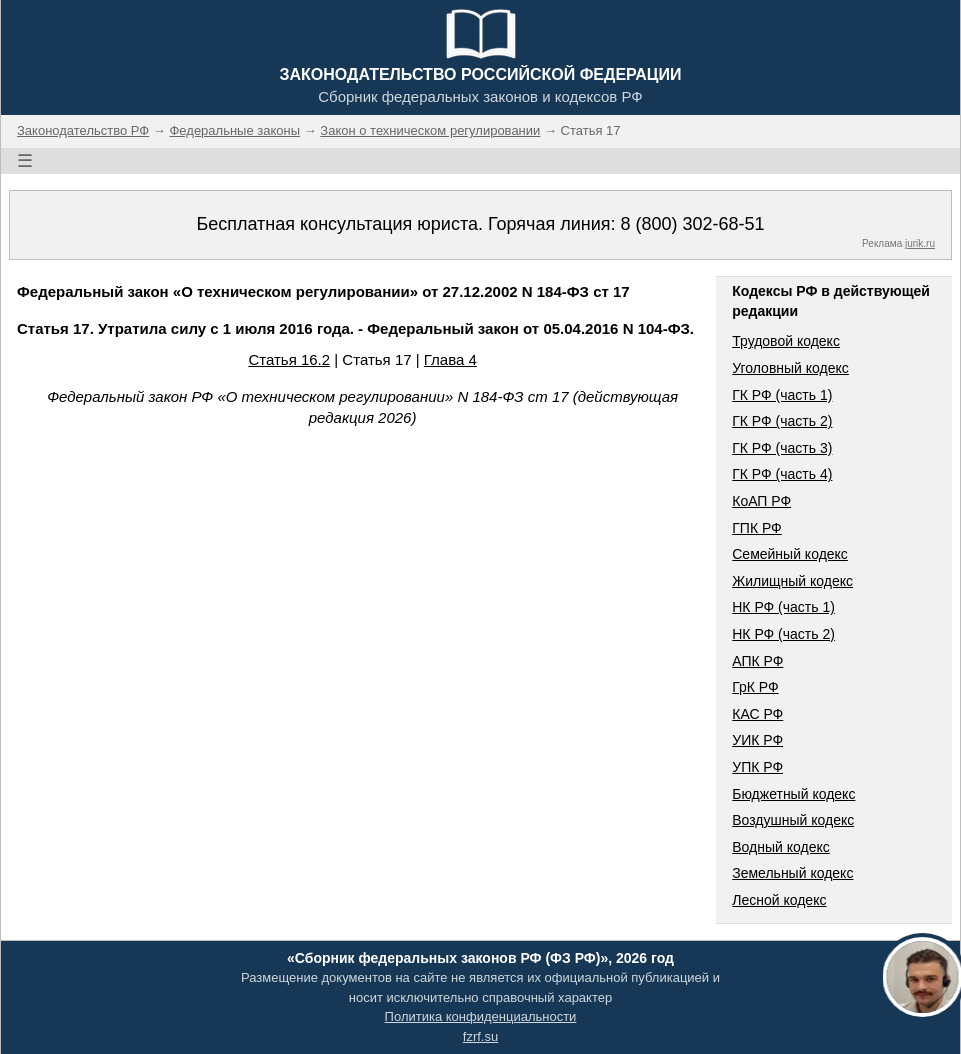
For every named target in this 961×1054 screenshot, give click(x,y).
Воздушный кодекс (793, 820)
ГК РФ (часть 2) (782, 421)
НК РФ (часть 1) (783, 607)
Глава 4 (450, 359)
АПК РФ (757, 661)
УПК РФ (757, 767)
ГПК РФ (757, 528)
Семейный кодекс (790, 554)
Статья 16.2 (289, 359)
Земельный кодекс (792, 873)
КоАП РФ (761, 501)
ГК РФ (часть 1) (782, 395)
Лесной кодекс (779, 900)
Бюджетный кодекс (793, 794)
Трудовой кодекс (786, 341)
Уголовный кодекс (790, 368)
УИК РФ (757, 740)
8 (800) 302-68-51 (692, 224)
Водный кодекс (781, 847)
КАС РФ (757, 714)
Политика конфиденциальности (481, 1016)
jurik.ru (920, 243)
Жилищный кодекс (792, 581)
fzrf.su (480, 1036)
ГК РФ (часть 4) (782, 474)
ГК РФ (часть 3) (782, 448)
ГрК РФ (755, 687)
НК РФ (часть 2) (783, 634)
